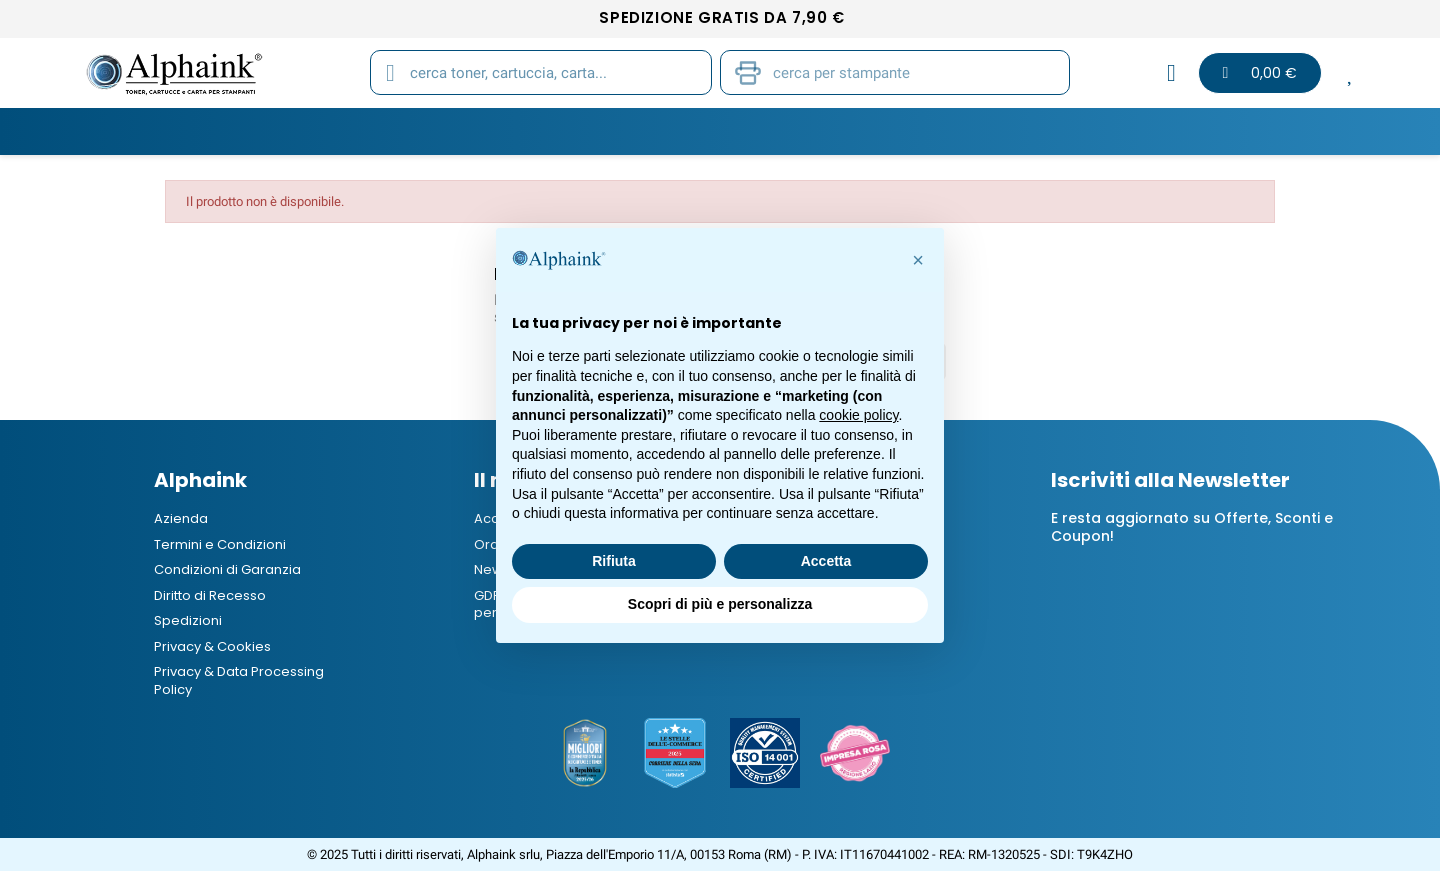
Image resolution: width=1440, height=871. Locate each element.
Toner (299, 131)
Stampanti (713, 131)
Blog (1144, 131)
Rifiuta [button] (614, 561)
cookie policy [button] (858, 415)
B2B (1071, 131)
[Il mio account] (1171, 73)
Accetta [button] (826, 561)
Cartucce (402, 131)
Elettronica (971, 131)
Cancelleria (838, 131)
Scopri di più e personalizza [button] (720, 604)
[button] (918, 260)
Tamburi (512, 131)
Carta (608, 131)
